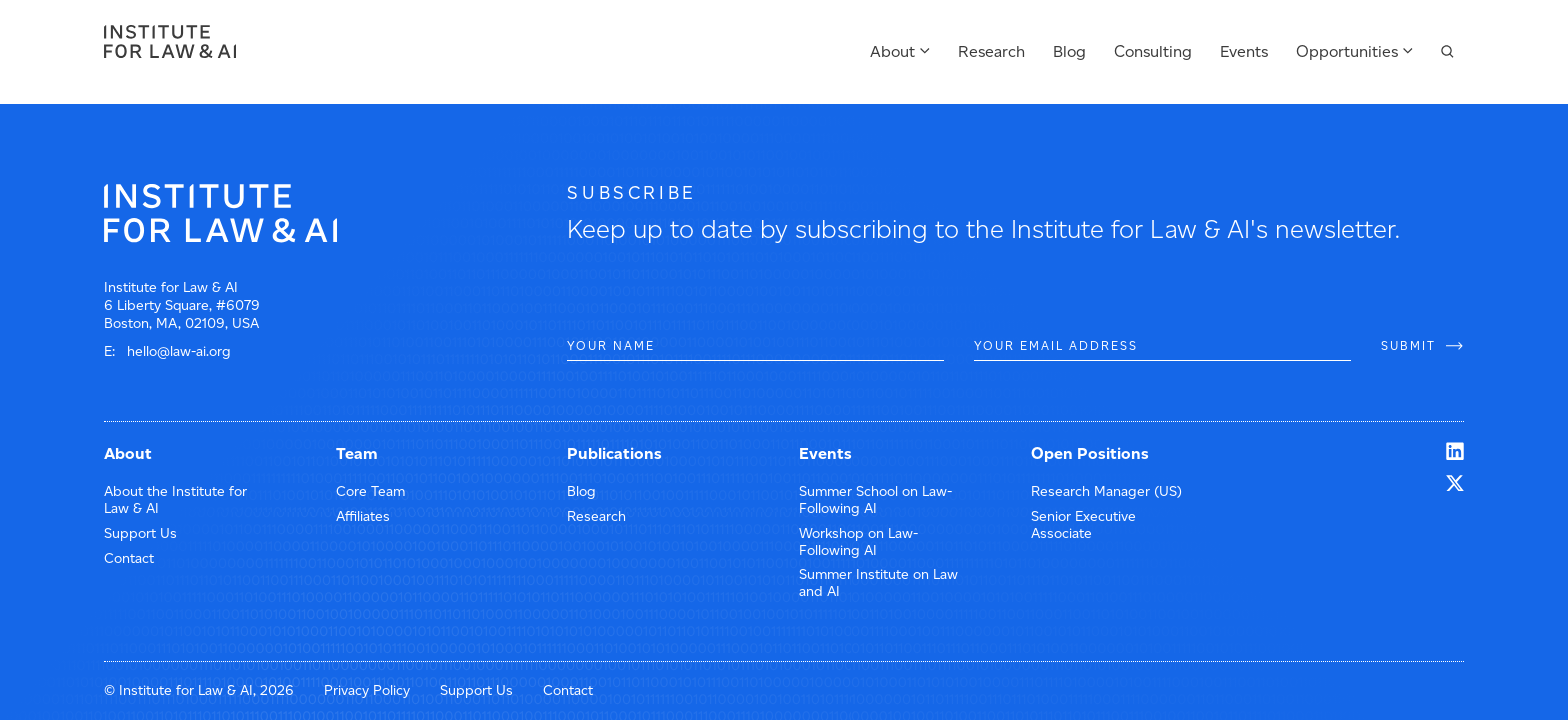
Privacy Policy (367, 690)
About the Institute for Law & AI (175, 500)
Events (1244, 51)
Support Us (140, 533)
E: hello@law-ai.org (167, 351)
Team (357, 453)
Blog (1069, 51)
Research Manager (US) (1106, 491)
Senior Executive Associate (1083, 525)
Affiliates (363, 516)
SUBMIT (1408, 345)
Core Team (370, 491)
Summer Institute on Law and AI (878, 583)
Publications (614, 453)
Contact (129, 558)
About (892, 51)
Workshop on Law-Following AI (858, 542)
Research (991, 51)
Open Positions (1090, 453)
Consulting (1153, 51)
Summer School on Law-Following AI (875, 500)
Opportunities (1347, 51)
